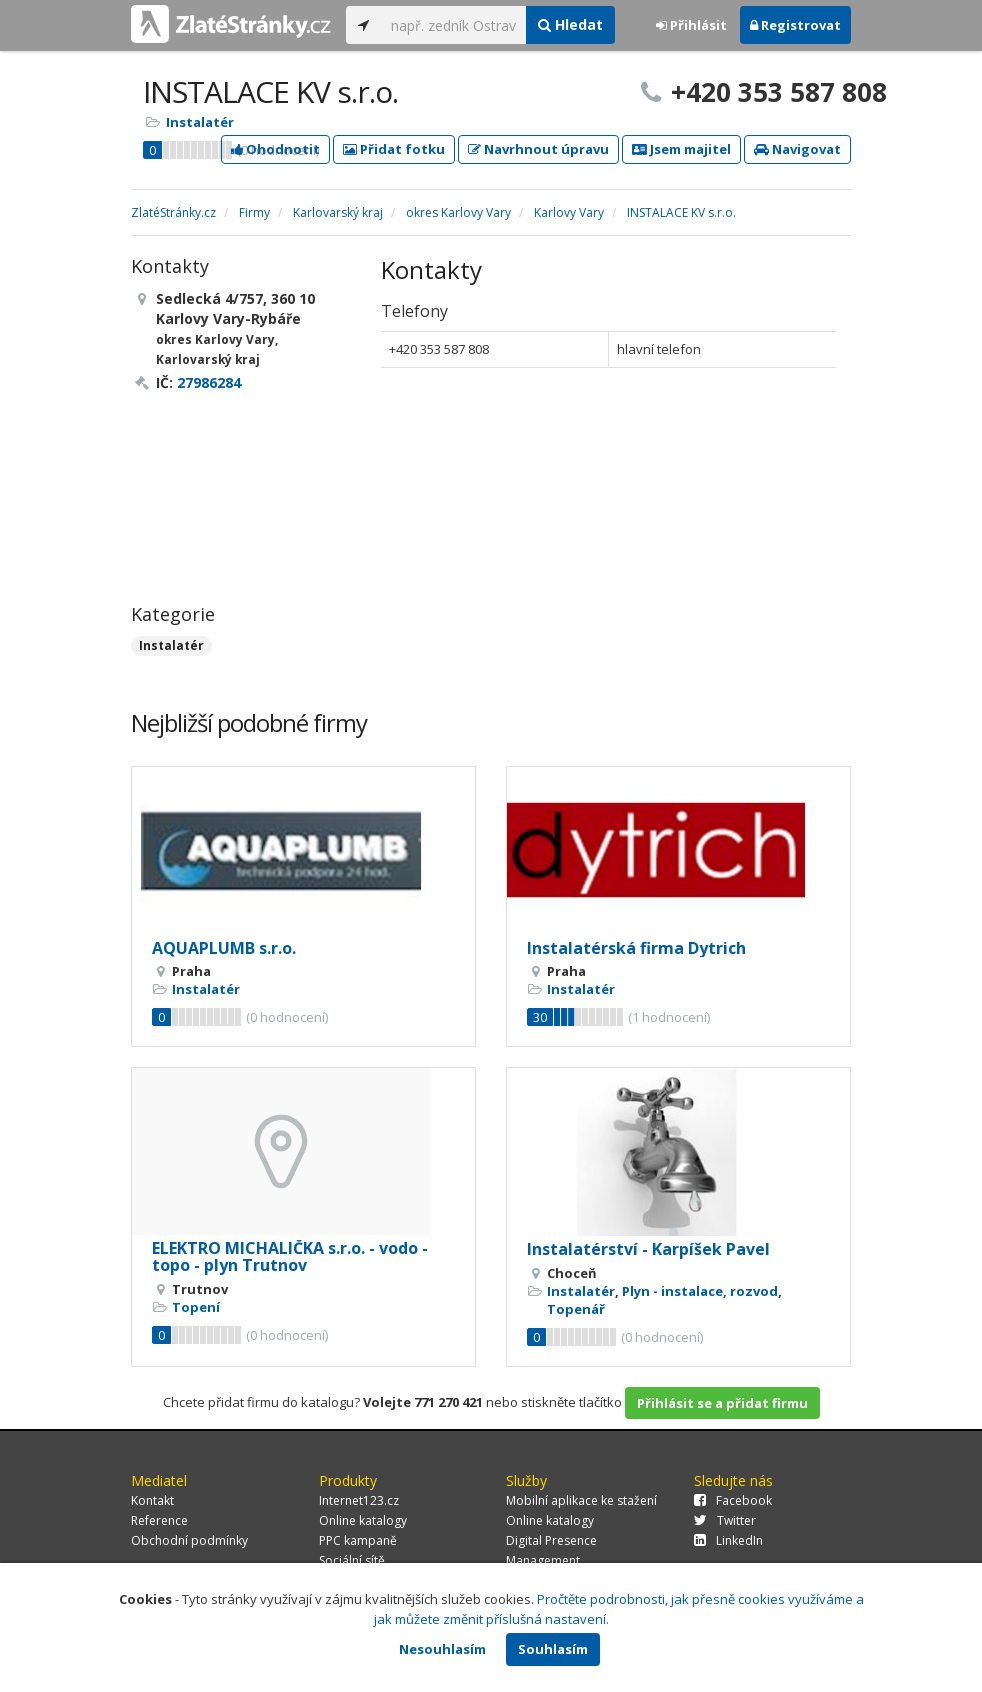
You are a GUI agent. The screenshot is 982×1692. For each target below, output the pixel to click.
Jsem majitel (681, 149)
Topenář (576, 1309)
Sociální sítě (352, 1560)
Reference (159, 1520)
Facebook (733, 1500)
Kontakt (152, 1500)
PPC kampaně (358, 1540)
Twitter (725, 1520)
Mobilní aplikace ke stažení (581, 1500)
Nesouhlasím (442, 1649)
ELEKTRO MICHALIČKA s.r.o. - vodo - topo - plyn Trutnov (290, 1257)
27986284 (209, 382)
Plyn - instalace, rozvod (700, 1291)
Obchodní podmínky (189, 1540)
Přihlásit (691, 25)
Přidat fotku (394, 149)
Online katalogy (363, 1520)
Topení (196, 1307)
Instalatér (200, 122)
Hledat (570, 24)
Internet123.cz (359, 1500)
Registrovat (795, 25)
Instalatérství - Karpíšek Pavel (648, 1249)
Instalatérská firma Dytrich (636, 948)
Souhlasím (553, 1649)
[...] (453, 25)
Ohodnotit (275, 149)
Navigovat (797, 149)
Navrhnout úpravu (538, 149)
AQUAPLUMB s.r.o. (224, 948)
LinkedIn (728, 1540)
